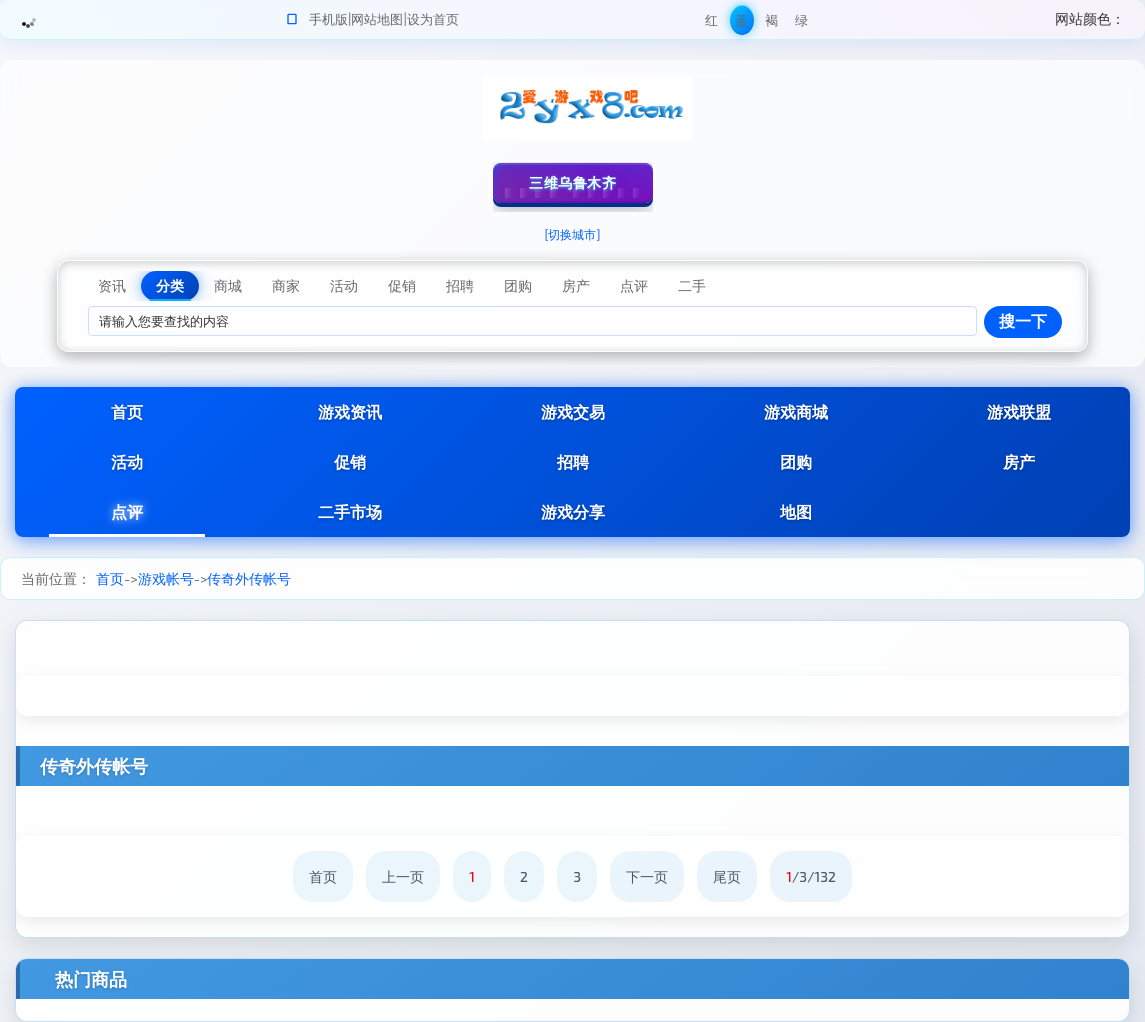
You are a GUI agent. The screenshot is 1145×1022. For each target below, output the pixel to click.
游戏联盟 (1019, 411)
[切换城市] (573, 234)
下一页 (647, 876)
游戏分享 (573, 511)
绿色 (801, 23)
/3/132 (811, 876)
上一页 (403, 876)
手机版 (328, 19)
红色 (711, 23)
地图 (796, 511)
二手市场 (350, 511)
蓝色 (741, 23)
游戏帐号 (166, 578)
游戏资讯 (350, 411)
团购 (796, 461)
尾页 (727, 876)
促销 (350, 461)
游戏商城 (796, 411)
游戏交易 (573, 411)
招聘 (573, 461)
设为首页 (433, 19)
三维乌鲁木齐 (572, 182)
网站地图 (377, 19)
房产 (1019, 461)
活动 (127, 461)
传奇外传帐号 (249, 578)
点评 (127, 511)
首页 (127, 411)
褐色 (771, 23)
